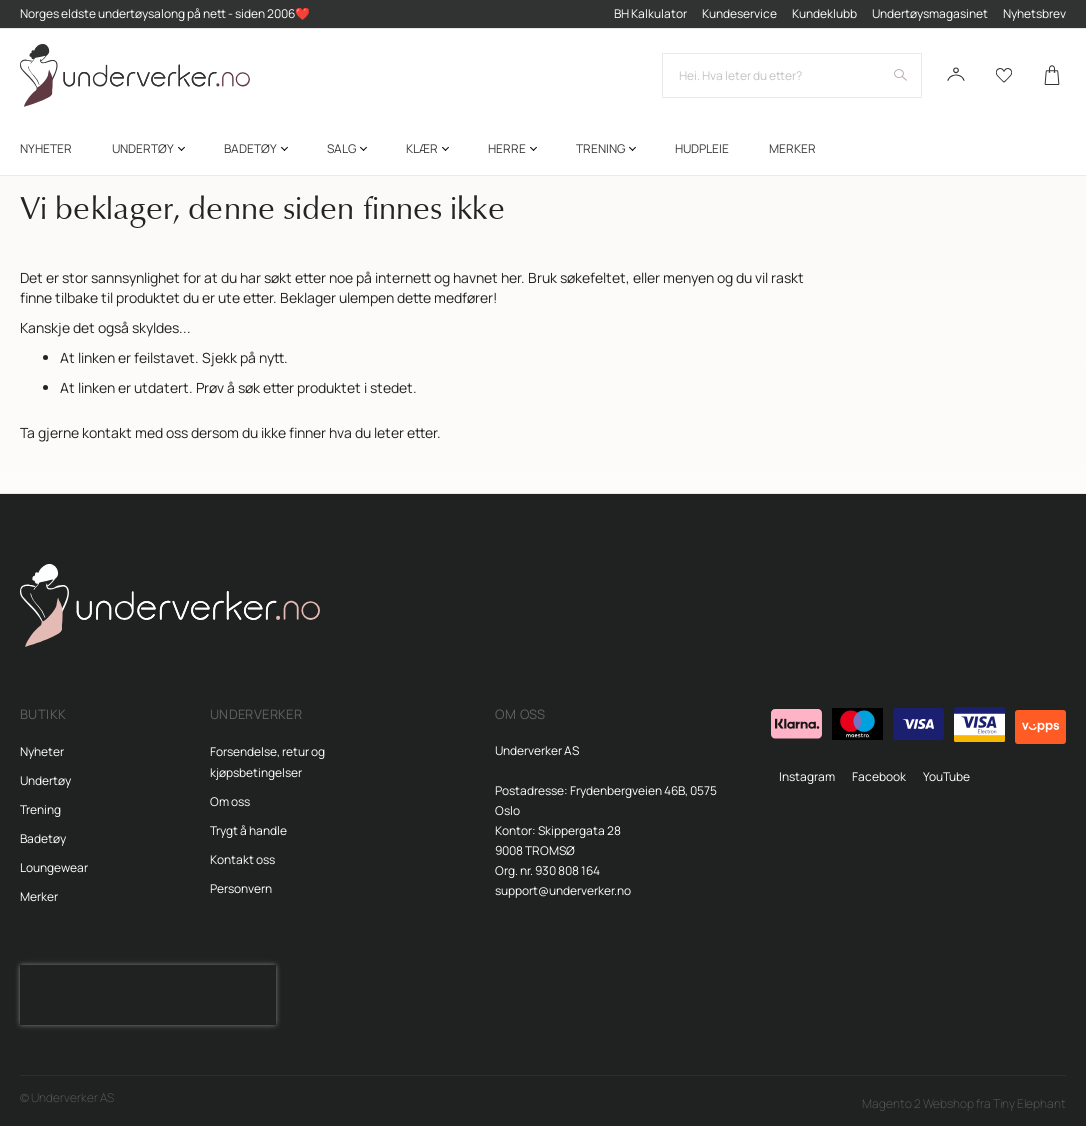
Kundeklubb (824, 13)
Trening (40, 809)
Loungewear (54, 867)
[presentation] (148, 995)
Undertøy (45, 780)
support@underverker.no (563, 890)
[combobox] (792, 75)
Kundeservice (739, 13)
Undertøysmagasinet (930, 13)
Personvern (241, 888)
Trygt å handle (248, 830)
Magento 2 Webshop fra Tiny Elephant (964, 1103)
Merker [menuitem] (792, 148)
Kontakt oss (242, 859)
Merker (39, 896)
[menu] (543, 148)
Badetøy (43, 838)
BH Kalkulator (650, 13)
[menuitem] (46, 148)
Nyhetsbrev (1034, 13)
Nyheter (42, 751)
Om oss (230, 801)
